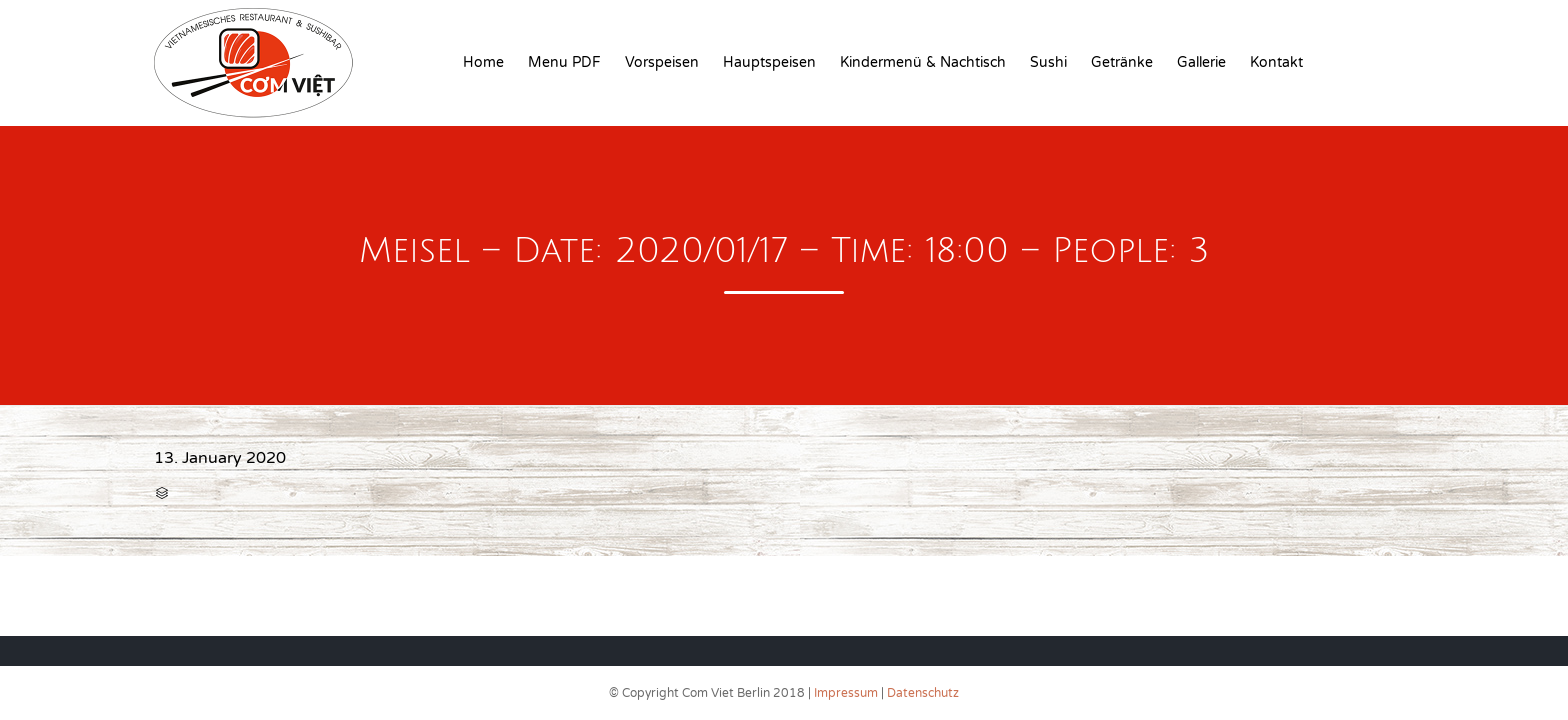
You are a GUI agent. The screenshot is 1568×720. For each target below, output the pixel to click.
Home (483, 62)
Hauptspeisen (769, 62)
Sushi (1048, 62)
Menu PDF (564, 62)
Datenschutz (923, 693)
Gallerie (1201, 62)
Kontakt (1276, 62)
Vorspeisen (662, 62)
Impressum (846, 693)
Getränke (1122, 62)
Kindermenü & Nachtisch (923, 62)
